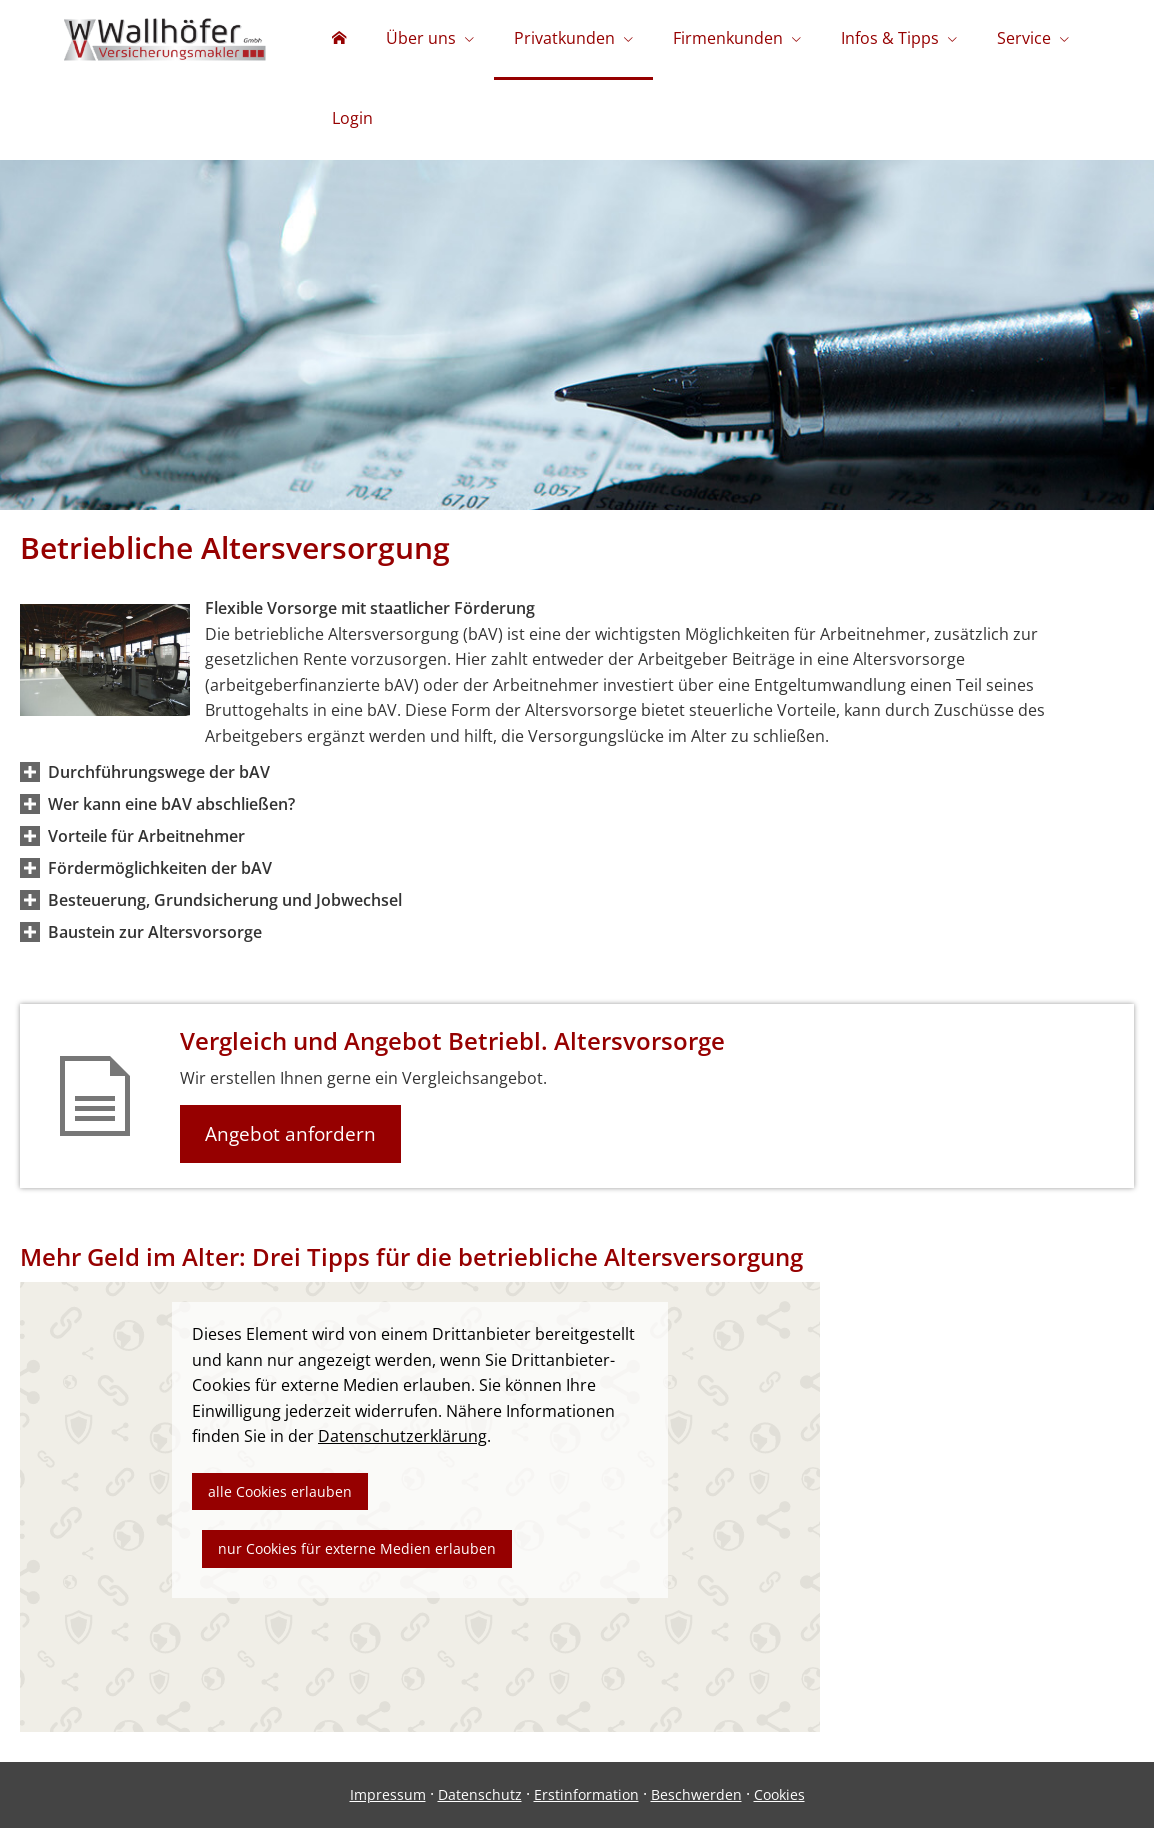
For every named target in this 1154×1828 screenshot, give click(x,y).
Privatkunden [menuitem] (564, 38)
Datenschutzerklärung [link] (402, 1436)
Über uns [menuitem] (421, 38)
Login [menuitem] (352, 118)
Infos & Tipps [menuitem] (890, 38)
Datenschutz (480, 1794)
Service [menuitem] (1024, 38)
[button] (159, 772)
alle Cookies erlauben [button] (280, 1491)
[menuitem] (339, 40)
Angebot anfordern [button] (290, 1134)
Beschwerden (696, 1794)
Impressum (388, 1794)
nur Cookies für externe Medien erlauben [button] (357, 1548)
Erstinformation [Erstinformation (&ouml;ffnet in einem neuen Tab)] (586, 1794)
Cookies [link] (779, 1794)
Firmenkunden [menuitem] (728, 38)
